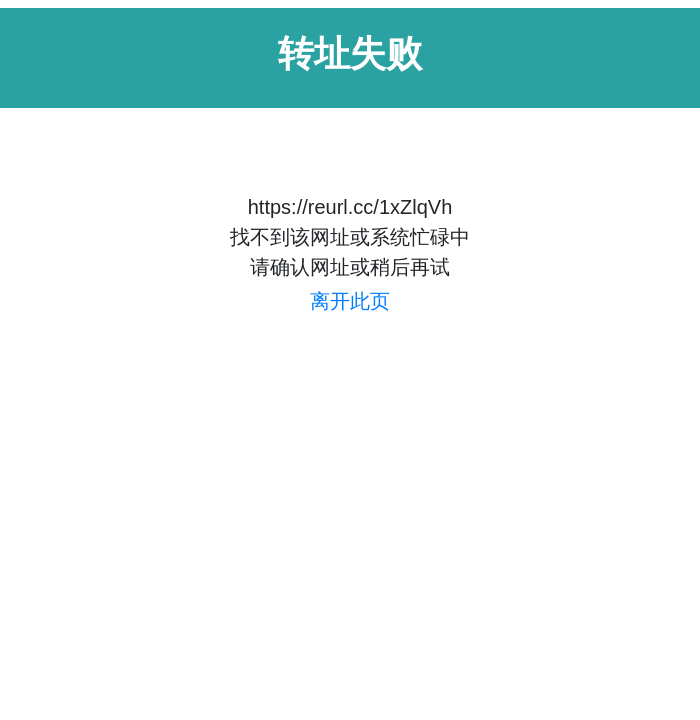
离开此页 (350, 301)
